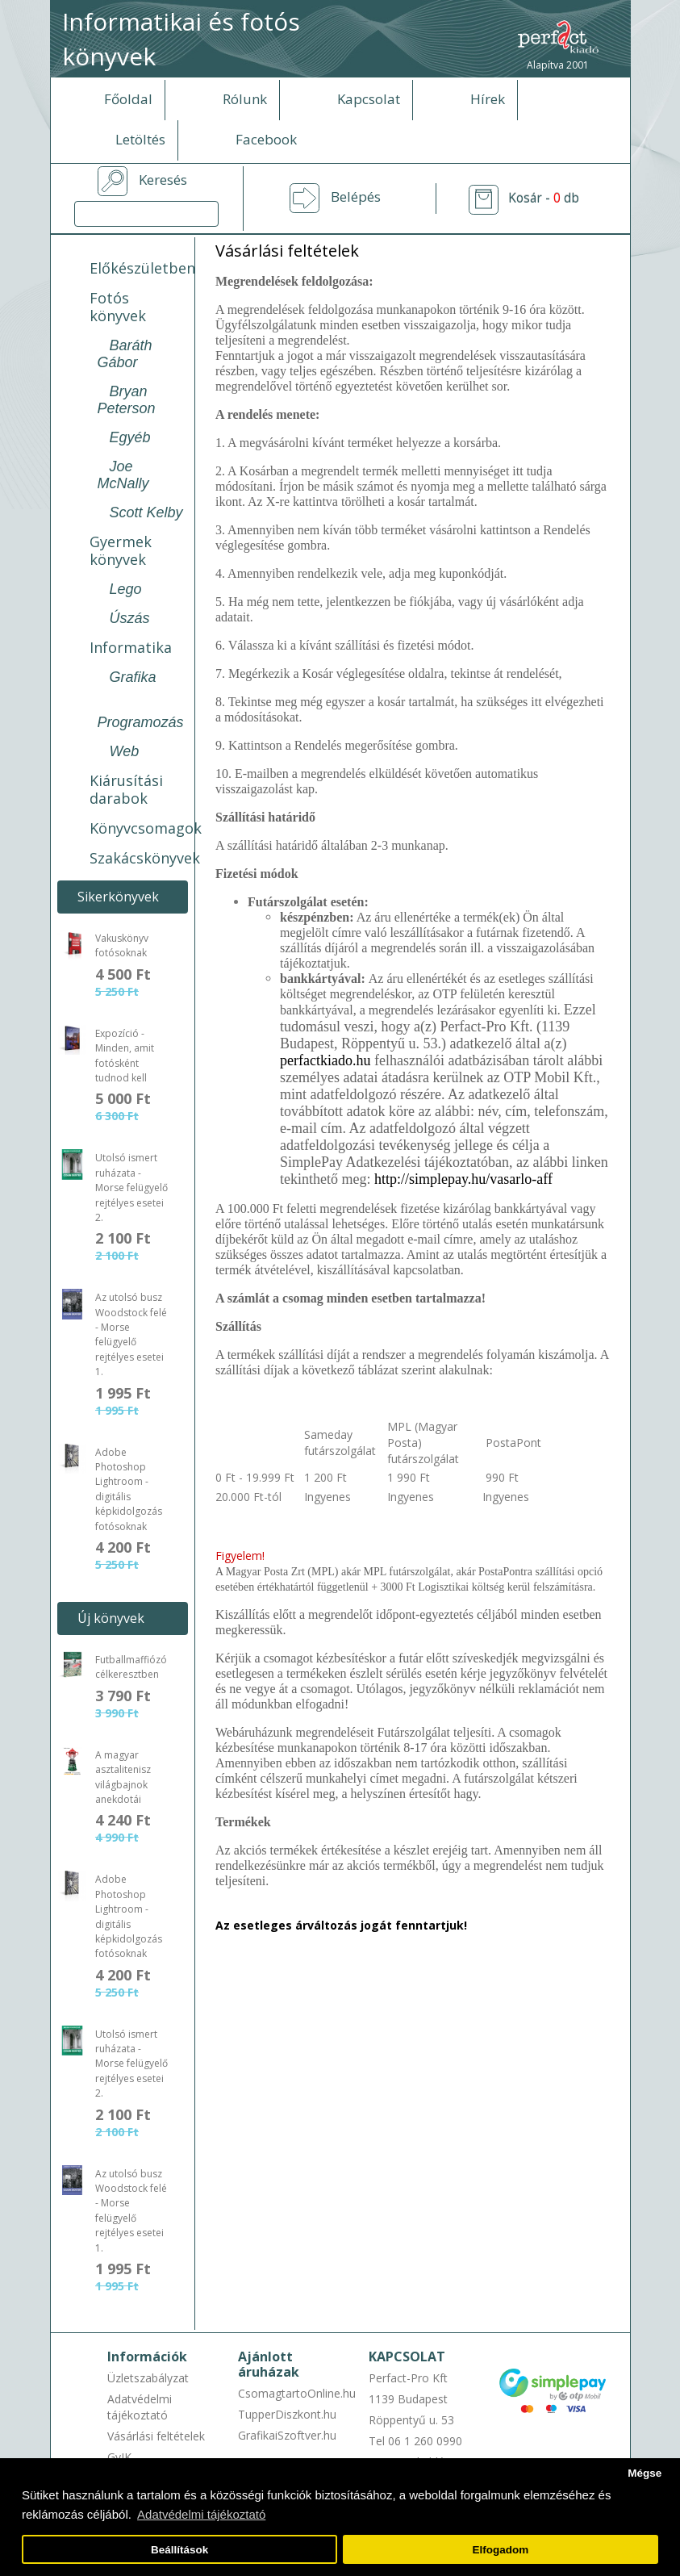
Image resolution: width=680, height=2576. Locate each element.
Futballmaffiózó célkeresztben (131, 1667)
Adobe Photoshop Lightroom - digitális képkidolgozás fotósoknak (128, 1489)
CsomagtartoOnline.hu (297, 2393)
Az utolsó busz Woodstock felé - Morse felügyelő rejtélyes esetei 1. (131, 1334)
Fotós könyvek (118, 306)
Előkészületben (142, 268)
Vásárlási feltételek (156, 2436)
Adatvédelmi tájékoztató (139, 2407)
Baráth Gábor (125, 353)
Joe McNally (123, 474)
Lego (126, 589)
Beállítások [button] (179, 2550)
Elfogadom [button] (501, 2550)
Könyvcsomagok (146, 828)
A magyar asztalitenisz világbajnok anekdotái (123, 1777)
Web (125, 751)
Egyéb (130, 437)
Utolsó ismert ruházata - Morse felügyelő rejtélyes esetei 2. (131, 1187)
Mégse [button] (644, 2473)
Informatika (131, 647)
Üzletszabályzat (148, 2378)
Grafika (133, 677)
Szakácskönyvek (145, 858)
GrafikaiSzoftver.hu (287, 2435)
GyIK (119, 2457)
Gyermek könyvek (121, 550)
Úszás (130, 618)
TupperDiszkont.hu (287, 2414)
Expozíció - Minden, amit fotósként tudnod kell (124, 1056)
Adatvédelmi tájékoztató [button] (201, 2514)
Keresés (163, 180)
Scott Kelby (146, 512)
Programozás (141, 722)
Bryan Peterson (127, 399)
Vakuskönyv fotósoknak (121, 945)
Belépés (356, 197)
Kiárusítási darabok (126, 789)
